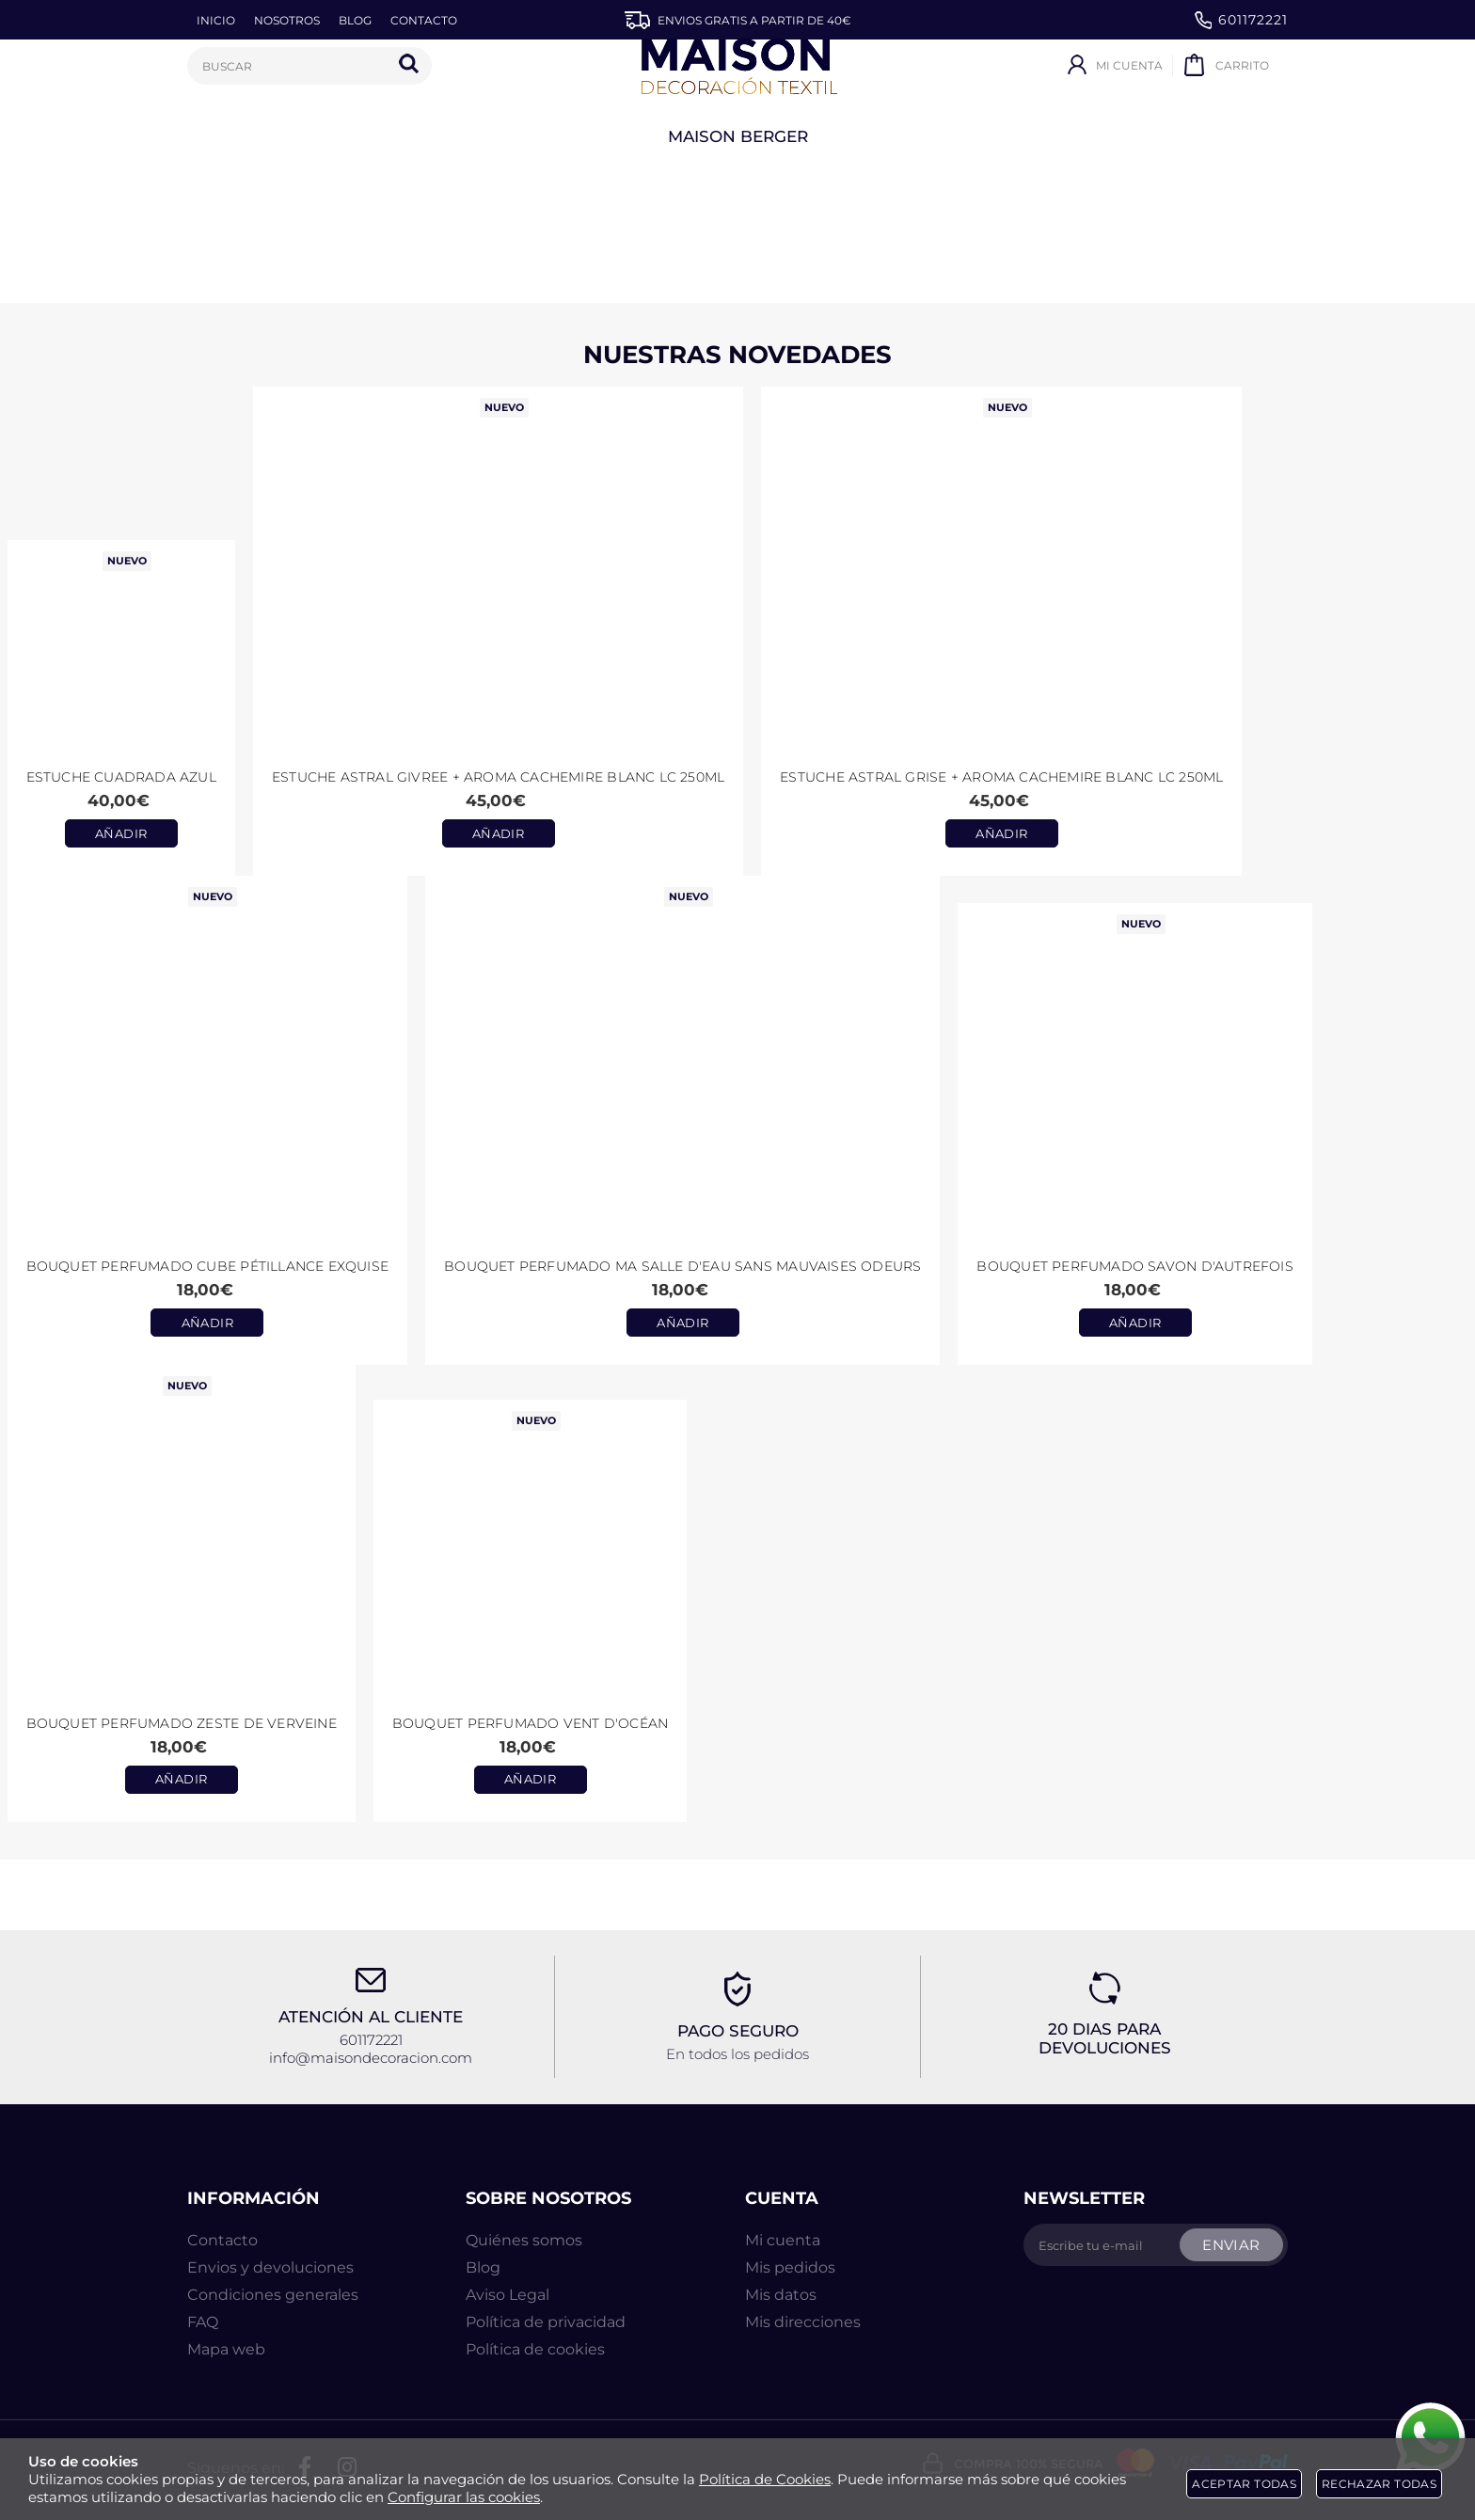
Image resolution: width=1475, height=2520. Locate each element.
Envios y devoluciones (270, 2267)
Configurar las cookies (464, 2497)
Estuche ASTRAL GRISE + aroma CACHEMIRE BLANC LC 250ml (1001, 777)
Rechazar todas (1379, 2484)
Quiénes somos (524, 2240)
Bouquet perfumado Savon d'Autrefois (1134, 1266)
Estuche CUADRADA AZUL (121, 777)
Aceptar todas (1244, 2484)
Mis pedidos (790, 2267)
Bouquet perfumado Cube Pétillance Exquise (207, 1266)
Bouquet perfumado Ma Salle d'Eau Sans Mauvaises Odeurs (682, 1266)
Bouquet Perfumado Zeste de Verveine (181, 1723)
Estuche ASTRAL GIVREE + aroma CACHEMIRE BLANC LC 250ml (498, 777)
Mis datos (781, 2295)
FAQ (202, 2322)
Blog (483, 2267)
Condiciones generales (272, 2295)
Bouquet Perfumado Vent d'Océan (530, 1723)
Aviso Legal (507, 2295)
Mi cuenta (782, 2240)
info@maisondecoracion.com (370, 2058)
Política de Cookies (765, 2479)
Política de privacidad (546, 2322)
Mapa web (226, 2349)
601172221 (1241, 20)
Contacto (222, 2240)
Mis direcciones (803, 2322)
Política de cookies (535, 2349)
